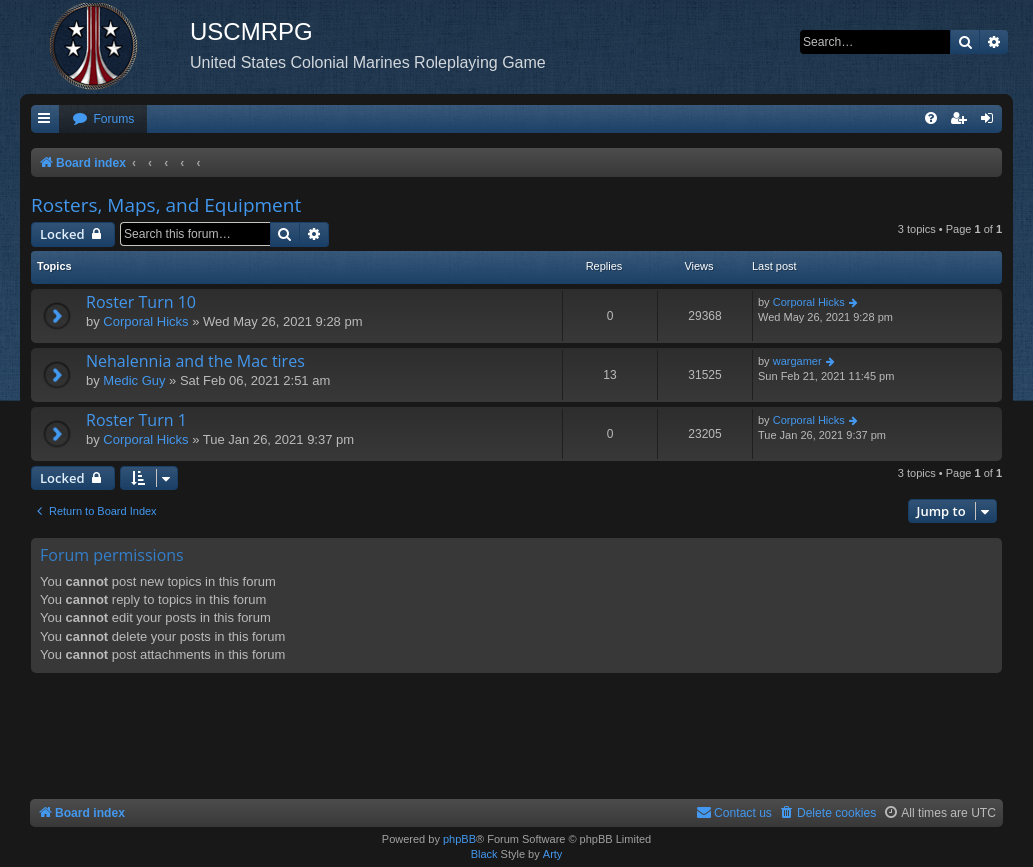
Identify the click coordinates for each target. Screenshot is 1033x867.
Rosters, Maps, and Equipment (166, 205)
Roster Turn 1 (136, 420)
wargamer (797, 361)
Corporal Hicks (145, 321)
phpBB (459, 839)
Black (484, 854)
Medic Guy (134, 380)
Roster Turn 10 (141, 302)
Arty (553, 854)
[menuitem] (103, 119)
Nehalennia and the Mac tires (195, 361)
